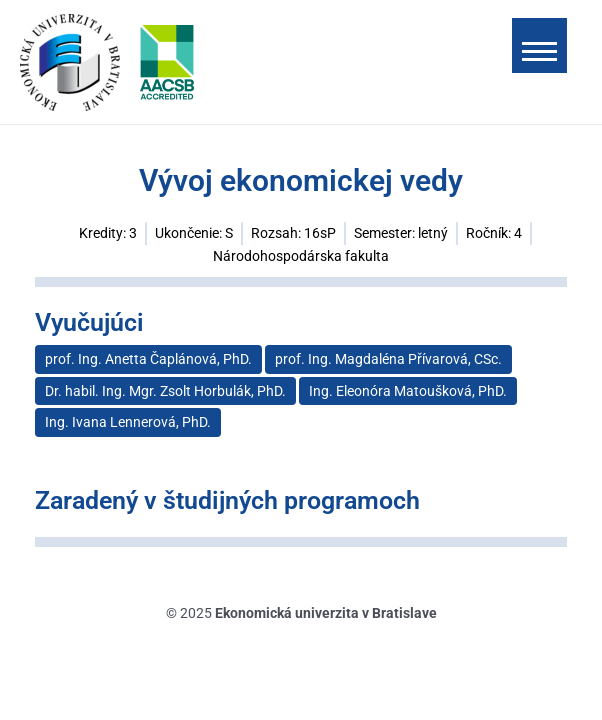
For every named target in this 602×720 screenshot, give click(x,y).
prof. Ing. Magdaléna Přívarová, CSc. (388, 359)
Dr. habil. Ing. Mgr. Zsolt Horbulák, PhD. (165, 391)
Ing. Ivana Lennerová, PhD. (128, 422)
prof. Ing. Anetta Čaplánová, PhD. (148, 359)
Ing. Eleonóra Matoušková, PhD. (408, 391)
